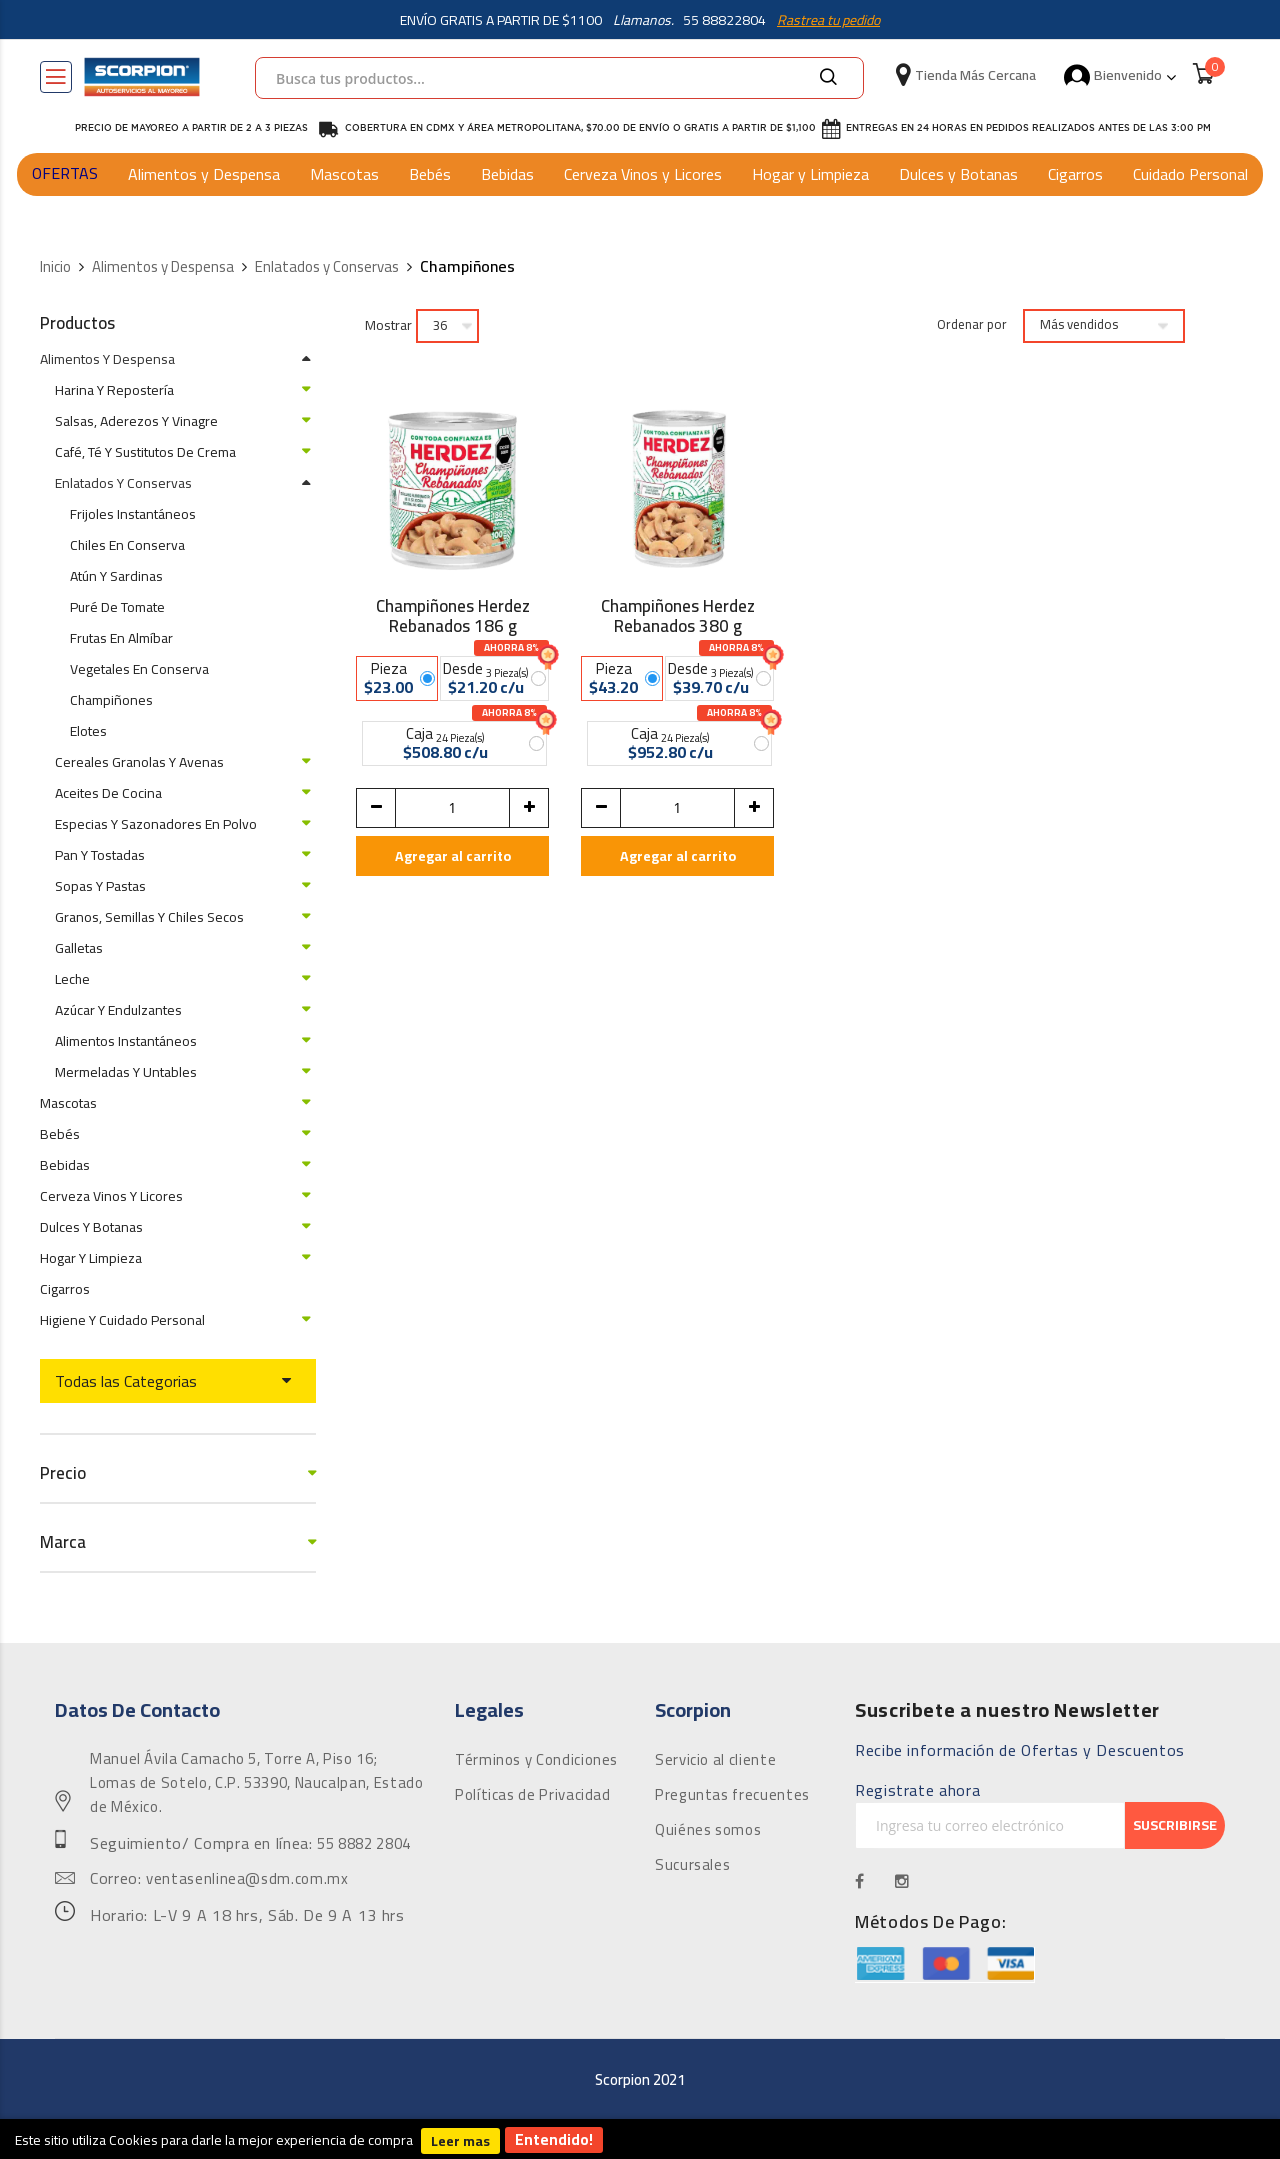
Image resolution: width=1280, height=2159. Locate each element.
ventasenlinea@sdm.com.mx (247, 1879)
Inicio (55, 267)
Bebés (430, 174)
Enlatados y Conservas (327, 267)
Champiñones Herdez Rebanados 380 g (678, 616)
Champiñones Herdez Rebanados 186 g (453, 616)
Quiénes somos (708, 1830)
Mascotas (344, 174)
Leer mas (460, 2141)
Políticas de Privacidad (533, 1795)
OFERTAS (65, 173)
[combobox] (559, 78)
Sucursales (692, 1865)
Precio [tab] (63, 1473)
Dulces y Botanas (958, 174)
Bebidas (507, 174)
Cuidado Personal (1190, 174)
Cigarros (1075, 174)
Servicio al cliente (715, 1760)
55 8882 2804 (364, 1844)
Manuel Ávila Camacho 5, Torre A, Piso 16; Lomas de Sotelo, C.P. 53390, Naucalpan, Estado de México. (256, 1783)
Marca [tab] (63, 1542)
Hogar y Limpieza (810, 174)
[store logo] (142, 77)
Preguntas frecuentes (732, 1795)
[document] (640, 2139)
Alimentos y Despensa (204, 174)
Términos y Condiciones (536, 1760)
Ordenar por (972, 325)
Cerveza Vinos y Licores (643, 174)
